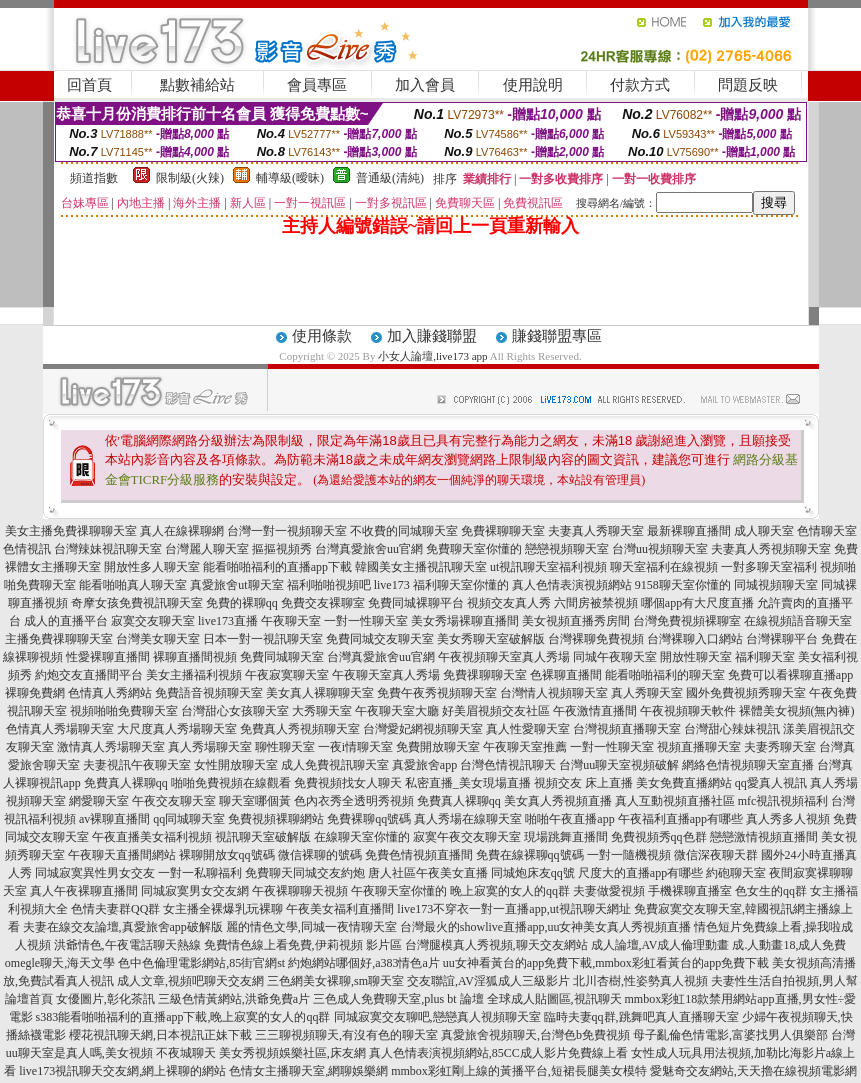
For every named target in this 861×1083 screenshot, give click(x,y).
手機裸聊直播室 (690, 891)
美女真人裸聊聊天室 (320, 693)
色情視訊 (27, 549)
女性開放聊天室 (236, 765)
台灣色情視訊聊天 (508, 765)
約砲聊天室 (736, 873)
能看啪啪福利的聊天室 (665, 675)
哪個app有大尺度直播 (697, 603)
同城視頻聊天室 (776, 585)
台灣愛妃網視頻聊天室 (423, 729)
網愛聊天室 (99, 801)
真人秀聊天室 (647, 693)
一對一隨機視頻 (629, 855)
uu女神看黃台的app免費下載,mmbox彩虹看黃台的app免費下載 (606, 963)
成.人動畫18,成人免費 (789, 945)
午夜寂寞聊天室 (287, 675)
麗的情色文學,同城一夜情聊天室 (311, 927)
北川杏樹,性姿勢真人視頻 (640, 981)
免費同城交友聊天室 (380, 639)
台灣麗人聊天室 (207, 549)
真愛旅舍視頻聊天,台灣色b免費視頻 (535, 1035)
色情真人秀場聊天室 (60, 729)
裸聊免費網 (35, 693)
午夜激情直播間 (595, 711)
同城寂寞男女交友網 (195, 891)
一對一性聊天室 (366, 621)
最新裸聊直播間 (689, 531)
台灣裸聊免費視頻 (596, 639)
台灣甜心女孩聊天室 (235, 711)
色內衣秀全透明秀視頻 (354, 801)
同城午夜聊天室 (615, 657)
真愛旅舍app (424, 765)
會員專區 (317, 85)
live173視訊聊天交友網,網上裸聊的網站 (122, 1071)
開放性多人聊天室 (152, 567)
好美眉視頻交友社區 (496, 711)
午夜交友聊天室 (174, 801)
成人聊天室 (764, 531)
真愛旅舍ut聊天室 (236, 585)
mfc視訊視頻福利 (783, 801)
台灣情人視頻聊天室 (554, 693)
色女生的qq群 (771, 891)
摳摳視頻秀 (282, 549)
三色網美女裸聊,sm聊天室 (335, 981)
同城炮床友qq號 (533, 873)
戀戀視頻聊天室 (567, 549)
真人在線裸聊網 (182, 531)
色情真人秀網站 (110, 693)
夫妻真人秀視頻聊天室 (771, 549)
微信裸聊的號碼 (320, 855)
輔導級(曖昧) (290, 178)
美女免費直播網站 (684, 783)
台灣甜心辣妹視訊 (732, 729)
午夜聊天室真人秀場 (386, 675)
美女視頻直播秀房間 (576, 621)
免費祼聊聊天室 (485, 675)
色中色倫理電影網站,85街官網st (201, 963)
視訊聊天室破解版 (263, 837)
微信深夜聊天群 (716, 855)
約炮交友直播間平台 (89, 675)
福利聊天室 (765, 657)
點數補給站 (197, 85)
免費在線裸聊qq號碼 (530, 855)
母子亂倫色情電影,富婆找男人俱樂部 (730, 1035)
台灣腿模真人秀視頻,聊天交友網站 (496, 945)
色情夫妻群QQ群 (115, 909)
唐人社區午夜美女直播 (428, 873)
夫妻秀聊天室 (780, 747)
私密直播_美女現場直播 (468, 783)
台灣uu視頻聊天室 (660, 549)
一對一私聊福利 (200, 873)
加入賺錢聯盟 (432, 336)
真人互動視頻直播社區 (675, 801)
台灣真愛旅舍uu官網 (369, 549)
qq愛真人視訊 (771, 783)
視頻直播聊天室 (699, 747)
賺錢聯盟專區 (557, 336)
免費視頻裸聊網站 (276, 819)
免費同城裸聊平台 (416, 603)
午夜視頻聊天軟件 (688, 711)
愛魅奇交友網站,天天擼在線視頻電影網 (753, 1071)
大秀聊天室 (322, 711)
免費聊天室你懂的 (474, 549)
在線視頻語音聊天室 (798, 621)
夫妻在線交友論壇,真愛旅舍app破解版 (123, 927)
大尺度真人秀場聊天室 (177, 729)
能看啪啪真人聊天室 (133, 585)
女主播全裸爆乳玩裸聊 (223, 909)
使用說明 (533, 85)
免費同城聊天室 (282, 657)
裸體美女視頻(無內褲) (797, 711)
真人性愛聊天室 (528, 729)
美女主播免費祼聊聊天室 (71, 531)
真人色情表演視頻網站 (572, 585)
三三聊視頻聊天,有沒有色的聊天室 (346, 1035)
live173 (392, 585)
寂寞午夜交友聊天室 (467, 837)
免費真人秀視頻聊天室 (300, 729)
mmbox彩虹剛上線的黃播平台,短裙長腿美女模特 (519, 1071)
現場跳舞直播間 (566, 837)
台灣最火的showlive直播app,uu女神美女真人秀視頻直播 (546, 927)
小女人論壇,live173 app (434, 356)
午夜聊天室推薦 (525, 747)
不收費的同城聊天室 (404, 531)
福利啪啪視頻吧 (329, 585)
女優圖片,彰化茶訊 (105, 999)
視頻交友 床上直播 (583, 783)
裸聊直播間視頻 (195, 657)
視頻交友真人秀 (509, 603)
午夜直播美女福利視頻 (152, 837)
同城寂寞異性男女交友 (95, 873)
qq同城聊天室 (189, 819)
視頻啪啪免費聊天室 (124, 711)
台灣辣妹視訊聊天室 (108, 549)
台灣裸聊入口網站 (695, 639)
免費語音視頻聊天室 (209, 693)
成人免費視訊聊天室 (335, 765)
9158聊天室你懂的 (683, 585)
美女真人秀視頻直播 (558, 801)
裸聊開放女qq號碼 (227, 855)
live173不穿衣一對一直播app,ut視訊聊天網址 (514, 909)
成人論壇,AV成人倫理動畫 (660, 945)
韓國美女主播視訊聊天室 (421, 567)
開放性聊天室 (696, 657)
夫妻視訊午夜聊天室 (137, 765)
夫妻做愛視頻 (609, 891)
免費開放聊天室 (438, 747)
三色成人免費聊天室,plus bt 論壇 (398, 999)
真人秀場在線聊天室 (468, 819)
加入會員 (425, 85)
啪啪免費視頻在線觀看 (231, 783)
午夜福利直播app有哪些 (680, 819)
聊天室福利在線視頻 (664, 567)
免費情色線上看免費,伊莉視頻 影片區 (303, 945)
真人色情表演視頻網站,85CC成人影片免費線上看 (498, 1053)
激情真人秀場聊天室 (111, 747)
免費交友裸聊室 (323, 603)
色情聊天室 (827, 531)
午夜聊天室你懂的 (399, 891)
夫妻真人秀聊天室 (596, 531)
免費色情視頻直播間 (419, 855)
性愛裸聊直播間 (108, 657)
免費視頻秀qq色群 (659, 837)
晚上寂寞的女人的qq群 (510, 891)
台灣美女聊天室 (158, 639)
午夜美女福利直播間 (340, 909)
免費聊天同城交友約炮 (305, 873)
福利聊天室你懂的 (461, 585)
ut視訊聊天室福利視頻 (548, 567)
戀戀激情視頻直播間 (764, 837)
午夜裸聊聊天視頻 (300, 891)
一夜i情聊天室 (355, 747)
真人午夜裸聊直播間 (84, 891)
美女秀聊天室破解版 (491, 639)
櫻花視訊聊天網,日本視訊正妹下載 (160, 1035)
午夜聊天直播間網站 (122, 855)
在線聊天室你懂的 (362, 837)
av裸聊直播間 (114, 819)
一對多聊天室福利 (769, 567)
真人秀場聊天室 (210, 747)
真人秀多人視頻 (788, 819)
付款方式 (640, 85)
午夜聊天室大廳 (397, 711)
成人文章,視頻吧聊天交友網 (190, 981)
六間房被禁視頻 (596, 603)
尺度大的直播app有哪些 (640, 873)
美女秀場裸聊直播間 (465, 621)
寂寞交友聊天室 (153, 621)
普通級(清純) (390, 178)
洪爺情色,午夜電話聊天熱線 (127, 945)
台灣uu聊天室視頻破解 (619, 765)
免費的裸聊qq (242, 603)
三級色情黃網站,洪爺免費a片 (234, 999)
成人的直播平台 (66, 621)
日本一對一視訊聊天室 (263, 639)
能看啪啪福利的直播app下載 (277, 567)
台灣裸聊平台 (782, 639)
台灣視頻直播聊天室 (627, 729)
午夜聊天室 (291, 621)
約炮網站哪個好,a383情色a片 (364, 963)
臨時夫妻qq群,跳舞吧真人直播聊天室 (641, 1017)
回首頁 (89, 85)
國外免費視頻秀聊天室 (746, 693)
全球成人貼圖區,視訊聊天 (554, 999)
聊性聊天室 (285, 747)
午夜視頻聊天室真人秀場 (504, 657)
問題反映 (748, 85)
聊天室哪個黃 (255, 801)
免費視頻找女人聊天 (348, 783)
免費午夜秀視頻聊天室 (437, 693)
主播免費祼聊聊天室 (59, 639)
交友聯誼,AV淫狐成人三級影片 (488, 981)
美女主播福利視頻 (194, 675)
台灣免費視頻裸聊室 (687, 621)
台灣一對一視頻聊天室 (287, 531)
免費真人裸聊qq (126, 783)
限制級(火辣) (190, 178)
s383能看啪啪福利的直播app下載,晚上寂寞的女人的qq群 (183, 1017)
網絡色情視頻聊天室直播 (748, 765)
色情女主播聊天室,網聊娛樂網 (308, 1071)
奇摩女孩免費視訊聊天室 (137, 603)
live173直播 (228, 621)
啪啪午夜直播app (569, 819)
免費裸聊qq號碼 (369, 819)
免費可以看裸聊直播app (790, 675)
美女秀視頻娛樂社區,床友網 (292, 1053)
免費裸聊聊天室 (503, 531)
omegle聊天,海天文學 (60, 963)
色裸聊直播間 (566, 675)
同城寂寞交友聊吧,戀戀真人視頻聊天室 (437, 1017)
